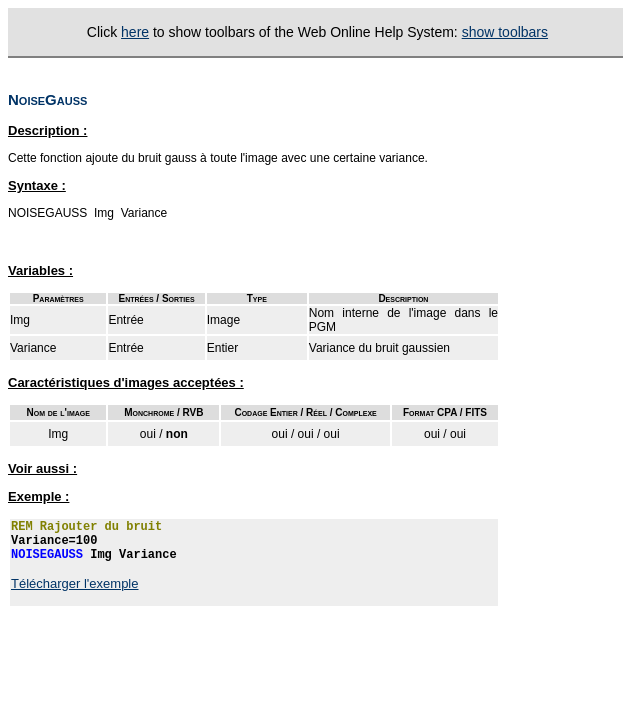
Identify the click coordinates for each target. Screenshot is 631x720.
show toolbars (505, 32)
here (135, 32)
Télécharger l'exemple (75, 583)
